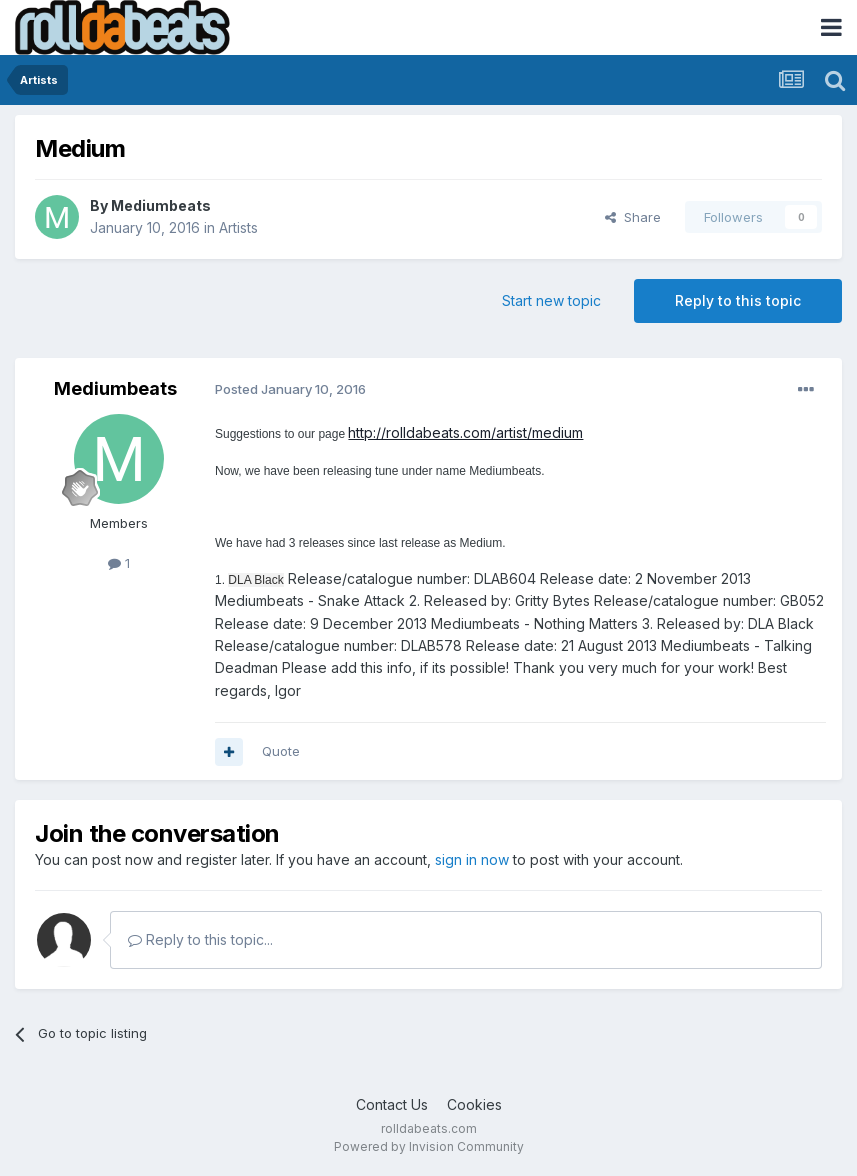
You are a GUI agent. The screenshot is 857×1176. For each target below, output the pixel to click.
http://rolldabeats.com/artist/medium (465, 432)
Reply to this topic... (200, 939)
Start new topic (551, 300)
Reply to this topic (738, 300)
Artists (238, 227)
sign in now (472, 859)
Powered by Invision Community (429, 1146)
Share (633, 217)
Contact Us (392, 1104)
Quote (281, 751)
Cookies (474, 1104)
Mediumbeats (161, 205)
